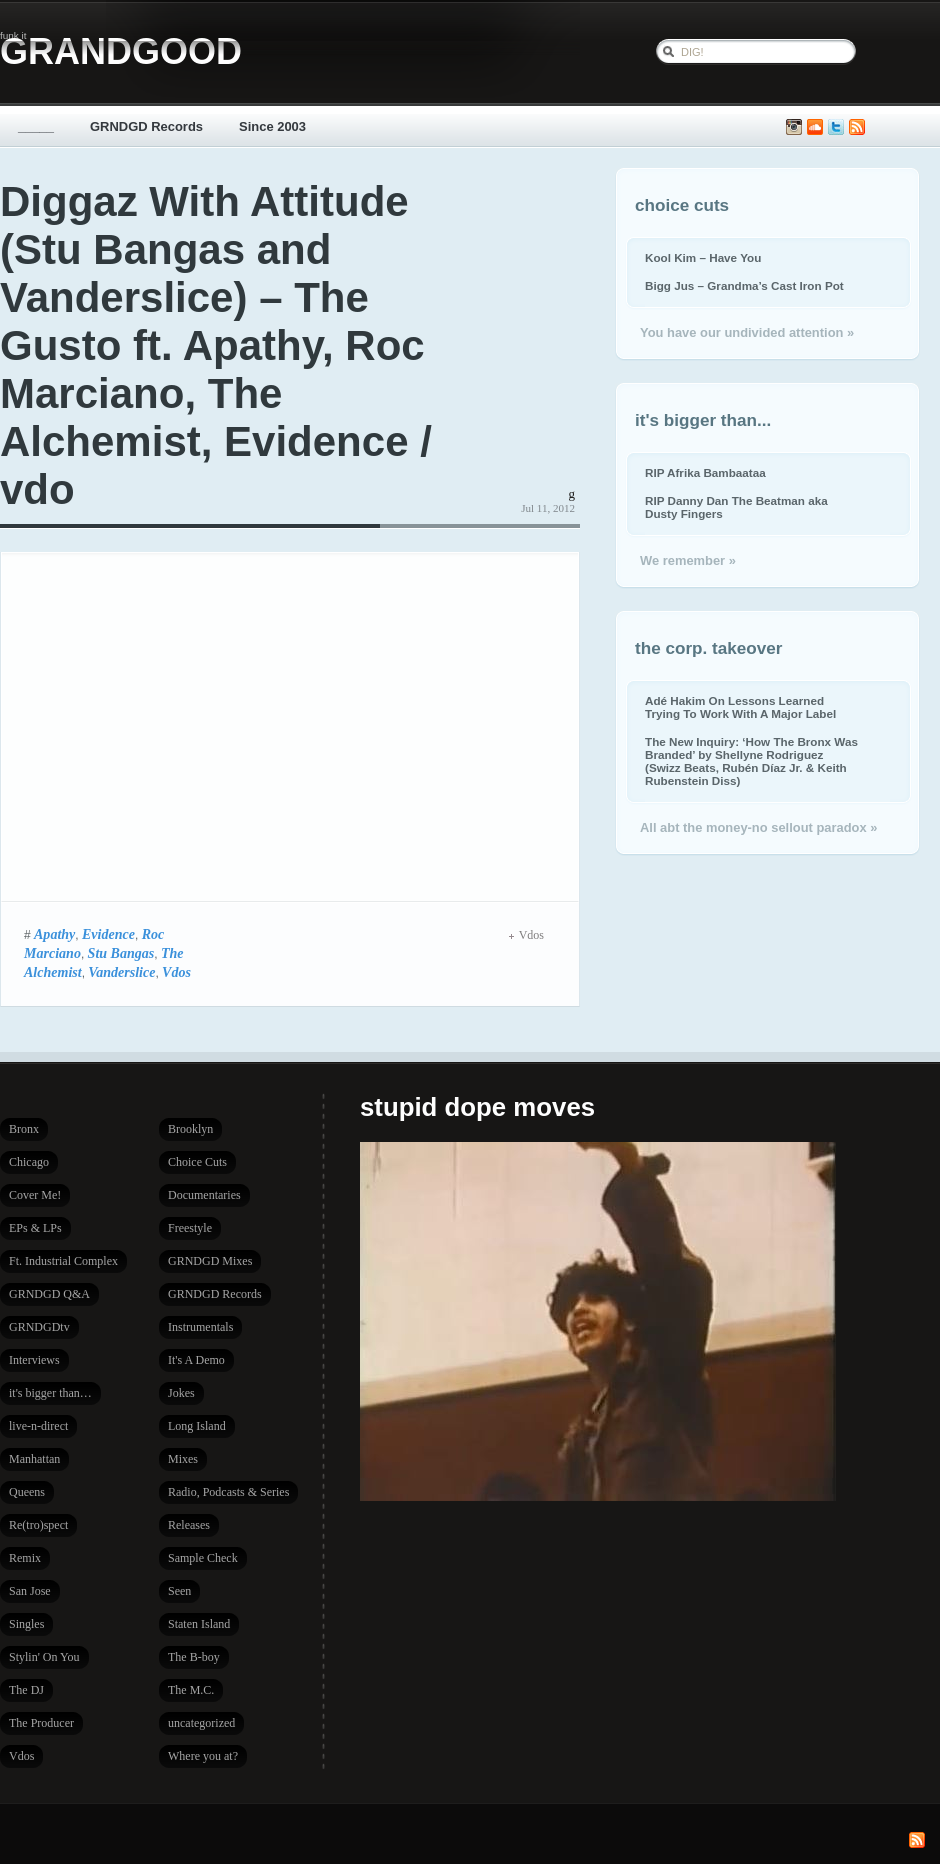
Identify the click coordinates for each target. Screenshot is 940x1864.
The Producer (41, 1723)
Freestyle (190, 1228)
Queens (27, 1492)
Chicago (29, 1162)
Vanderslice (121, 972)
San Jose (30, 1591)
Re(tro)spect (38, 1525)
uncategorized (201, 1723)
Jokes (181, 1393)
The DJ (26, 1690)
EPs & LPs (35, 1228)
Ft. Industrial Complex (63, 1261)
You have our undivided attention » (747, 332)
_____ (36, 126)
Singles (26, 1624)
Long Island (197, 1426)
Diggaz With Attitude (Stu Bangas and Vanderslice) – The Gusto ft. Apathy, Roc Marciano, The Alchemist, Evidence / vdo (216, 345)
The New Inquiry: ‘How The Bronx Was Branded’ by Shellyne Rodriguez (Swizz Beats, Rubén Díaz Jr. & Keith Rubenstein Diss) (751, 761)
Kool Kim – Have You (703, 257)
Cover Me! (35, 1195)
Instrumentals (200, 1327)
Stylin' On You (44, 1657)
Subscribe (857, 127)
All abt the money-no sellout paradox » (758, 827)
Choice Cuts (197, 1162)
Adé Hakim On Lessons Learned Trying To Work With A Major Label (740, 707)
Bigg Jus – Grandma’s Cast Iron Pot (744, 285)
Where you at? (203, 1756)
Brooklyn (190, 1129)
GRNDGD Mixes (210, 1261)
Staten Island (199, 1624)
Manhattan (34, 1459)
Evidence (108, 934)
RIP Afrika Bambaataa (705, 472)
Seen (179, 1591)
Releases (189, 1525)
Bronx (24, 1129)
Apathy (54, 934)
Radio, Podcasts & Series (228, 1492)
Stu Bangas (121, 953)
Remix (25, 1558)
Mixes (183, 1459)
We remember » (688, 560)
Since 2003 (272, 126)
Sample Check (203, 1558)
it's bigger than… (50, 1393)
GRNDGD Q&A (49, 1294)
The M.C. (191, 1690)
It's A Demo (196, 1360)
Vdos (176, 972)
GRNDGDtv (39, 1327)
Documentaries (204, 1195)
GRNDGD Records (146, 126)
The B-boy (194, 1657)
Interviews (34, 1360)
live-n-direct (38, 1426)
